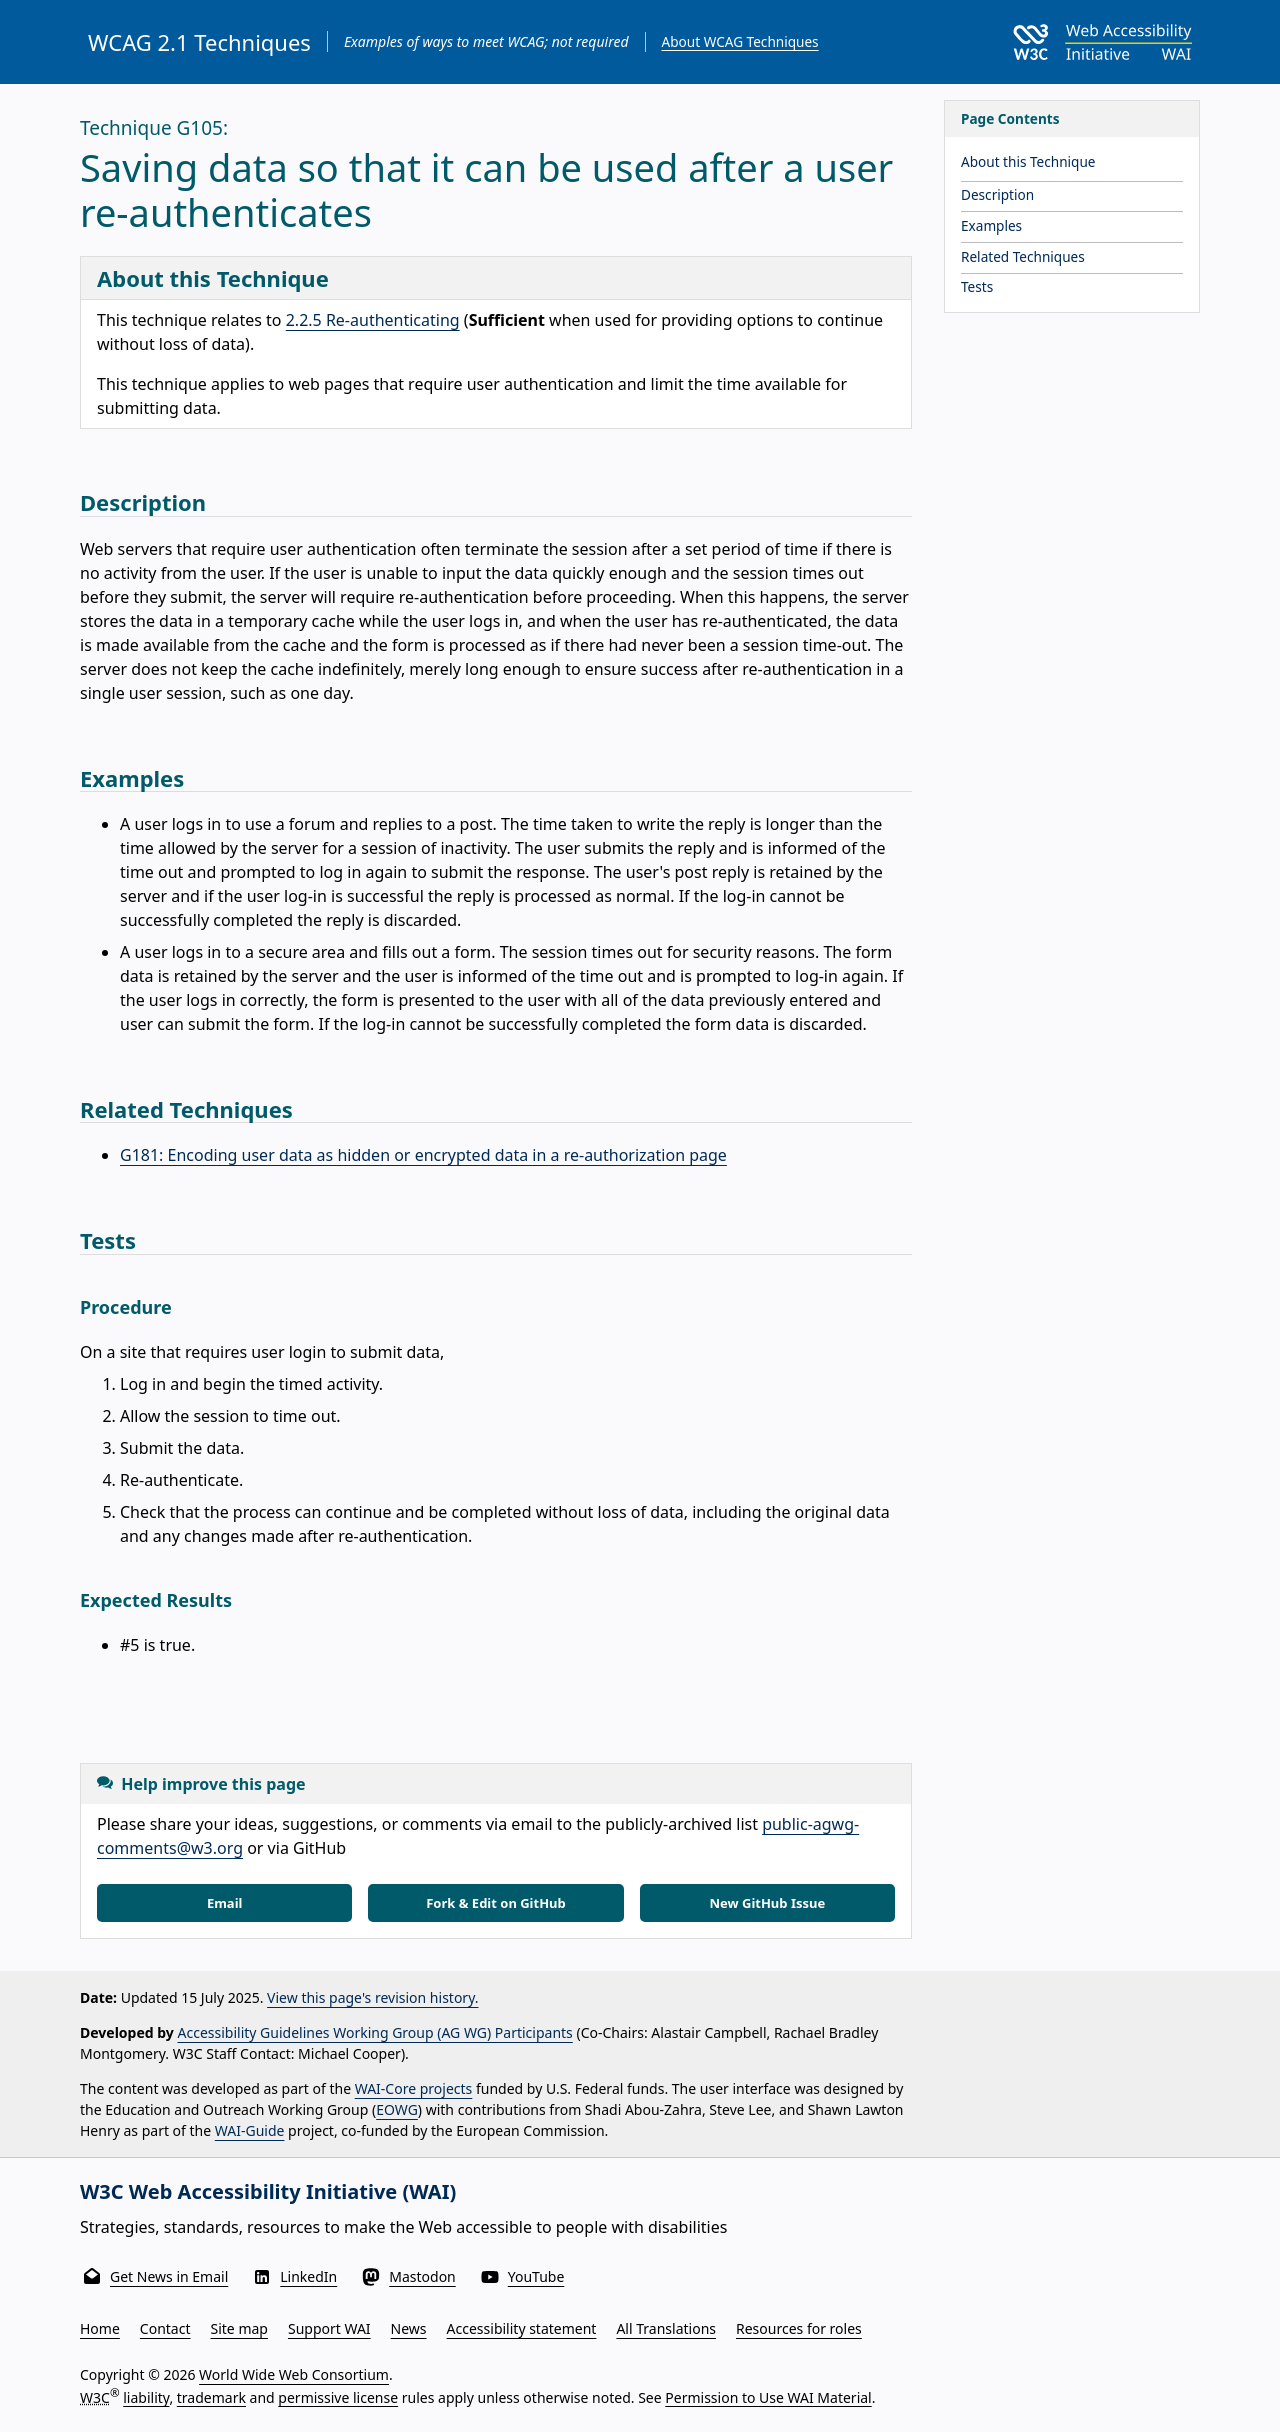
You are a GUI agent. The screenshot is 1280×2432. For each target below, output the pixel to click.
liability (146, 2396)
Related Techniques (1023, 256)
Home (100, 2328)
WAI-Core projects (414, 2088)
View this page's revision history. (372, 1997)
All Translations (666, 2328)
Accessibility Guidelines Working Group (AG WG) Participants (375, 2032)
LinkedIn (308, 2276)
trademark (211, 2396)
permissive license (338, 2396)
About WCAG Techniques (740, 41)
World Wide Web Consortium (294, 2374)
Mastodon (422, 2276)
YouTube (536, 2276)
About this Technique (1028, 161)
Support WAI (329, 2328)
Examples (991, 225)
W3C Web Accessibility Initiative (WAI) (268, 2191)
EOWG (397, 2109)
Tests (977, 286)
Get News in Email (169, 2276)
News (409, 2328)
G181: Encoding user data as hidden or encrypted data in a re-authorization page (423, 1155)
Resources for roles (799, 2328)
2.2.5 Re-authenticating (373, 320)
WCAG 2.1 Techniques (199, 42)
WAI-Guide (250, 2130)
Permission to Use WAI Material (768, 2396)
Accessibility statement (522, 2328)
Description (997, 194)
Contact (165, 2328)
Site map (239, 2328)
